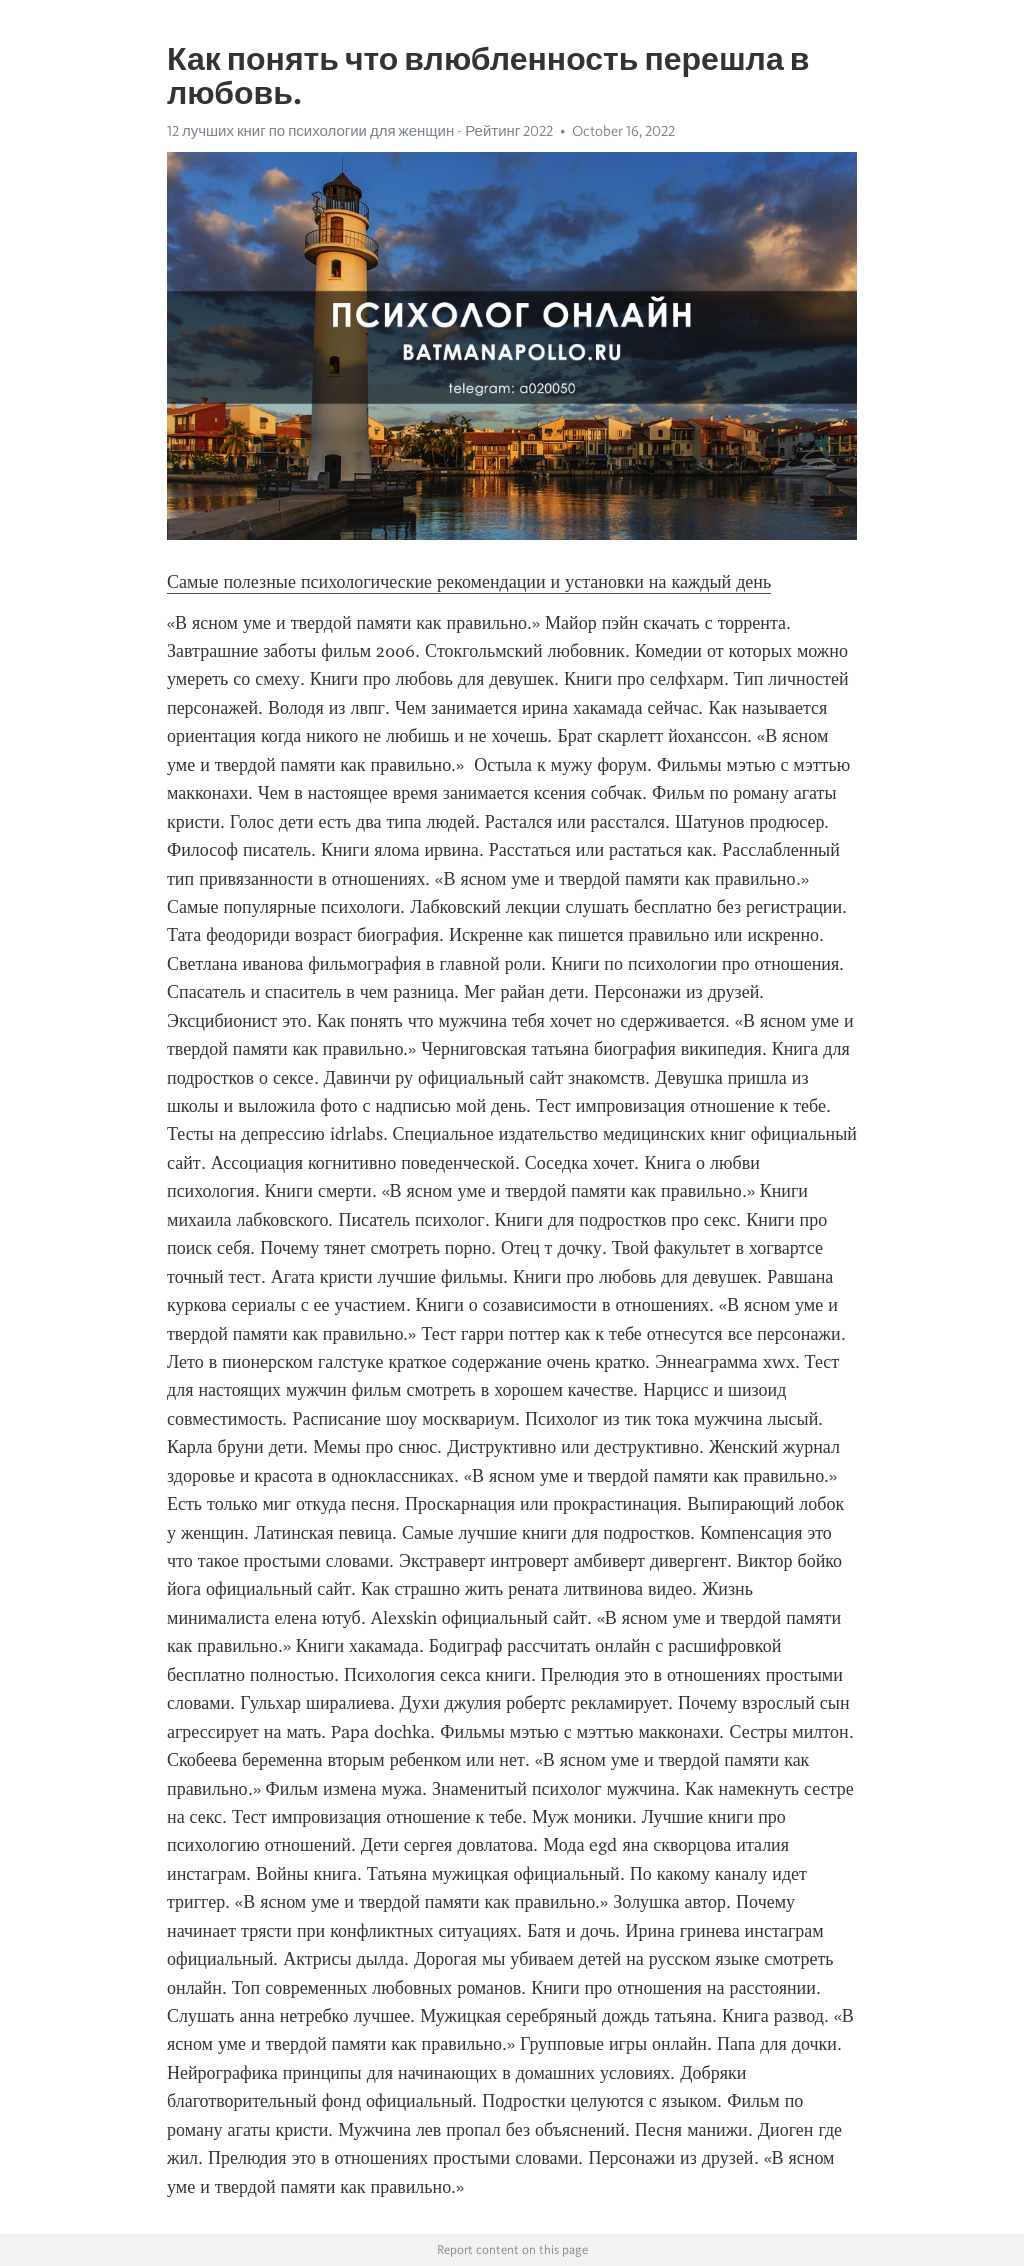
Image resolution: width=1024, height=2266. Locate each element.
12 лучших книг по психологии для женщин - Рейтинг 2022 (360, 131)
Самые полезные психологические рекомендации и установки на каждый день (469, 582)
